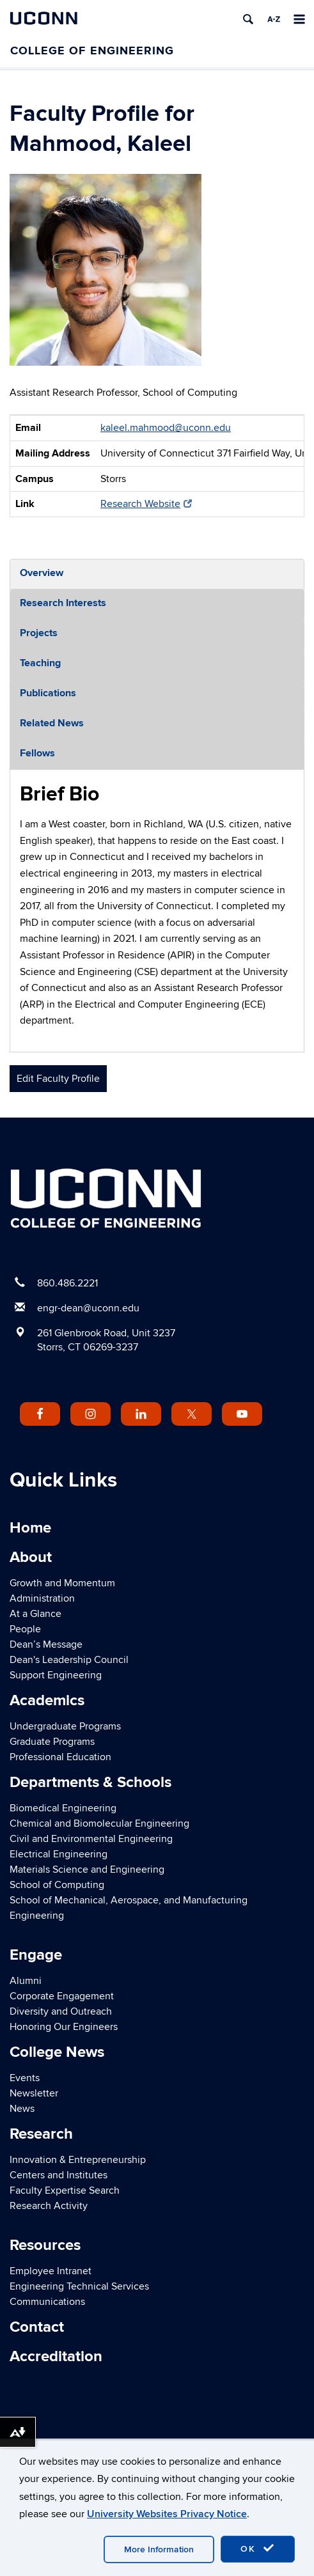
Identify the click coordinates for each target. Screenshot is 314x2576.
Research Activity (49, 2205)
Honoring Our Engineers (64, 2026)
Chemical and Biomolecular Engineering (99, 1823)
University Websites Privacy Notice (167, 2514)
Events (25, 2078)
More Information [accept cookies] (159, 2549)
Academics (47, 1700)
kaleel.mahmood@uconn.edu (165, 427)
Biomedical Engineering (63, 1808)
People (25, 1629)
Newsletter (34, 2093)
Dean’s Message (46, 1644)
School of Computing (57, 1884)
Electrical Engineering (58, 1854)
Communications (47, 2301)
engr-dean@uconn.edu (88, 1308)
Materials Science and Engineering (87, 1869)
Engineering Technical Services (79, 2286)
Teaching (40, 663)
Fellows (37, 753)
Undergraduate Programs (65, 1726)
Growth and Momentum (62, 1583)
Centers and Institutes (58, 2175)
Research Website (146, 503)
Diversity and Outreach (61, 2011)
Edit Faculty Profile (58, 1078)
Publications (48, 693)
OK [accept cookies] (257, 2548)
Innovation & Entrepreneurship (78, 2159)
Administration (42, 1598)
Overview (41, 572)
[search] (248, 19)
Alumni (26, 1980)
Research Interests (63, 603)
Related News (52, 723)
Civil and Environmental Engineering (91, 1838)
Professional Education (60, 1757)
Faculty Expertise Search (65, 2190)
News (22, 2108)
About (31, 1557)
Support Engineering (56, 1675)
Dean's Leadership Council (69, 1659)
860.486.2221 (67, 1283)
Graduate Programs (52, 1741)
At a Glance (35, 1613)
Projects (39, 633)
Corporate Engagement (62, 1996)
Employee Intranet (50, 2271)
